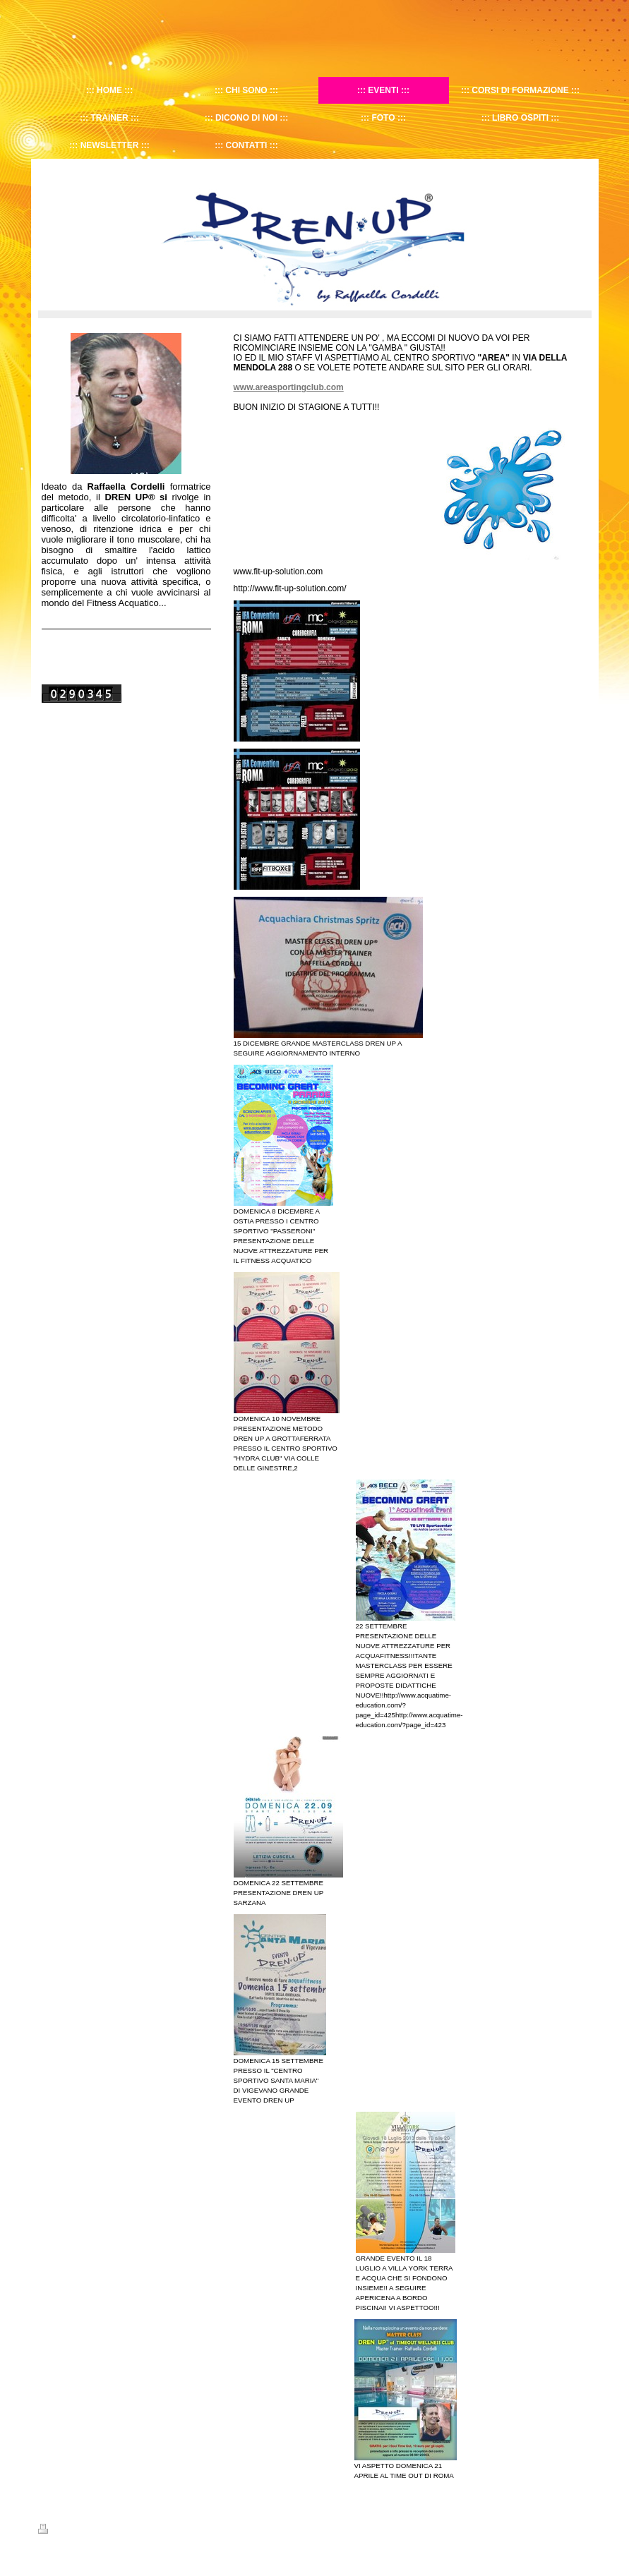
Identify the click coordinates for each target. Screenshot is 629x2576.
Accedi (579, 2528)
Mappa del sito (110, 2531)
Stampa (60, 2531)
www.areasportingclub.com (289, 387)
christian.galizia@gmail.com (281, 2541)
